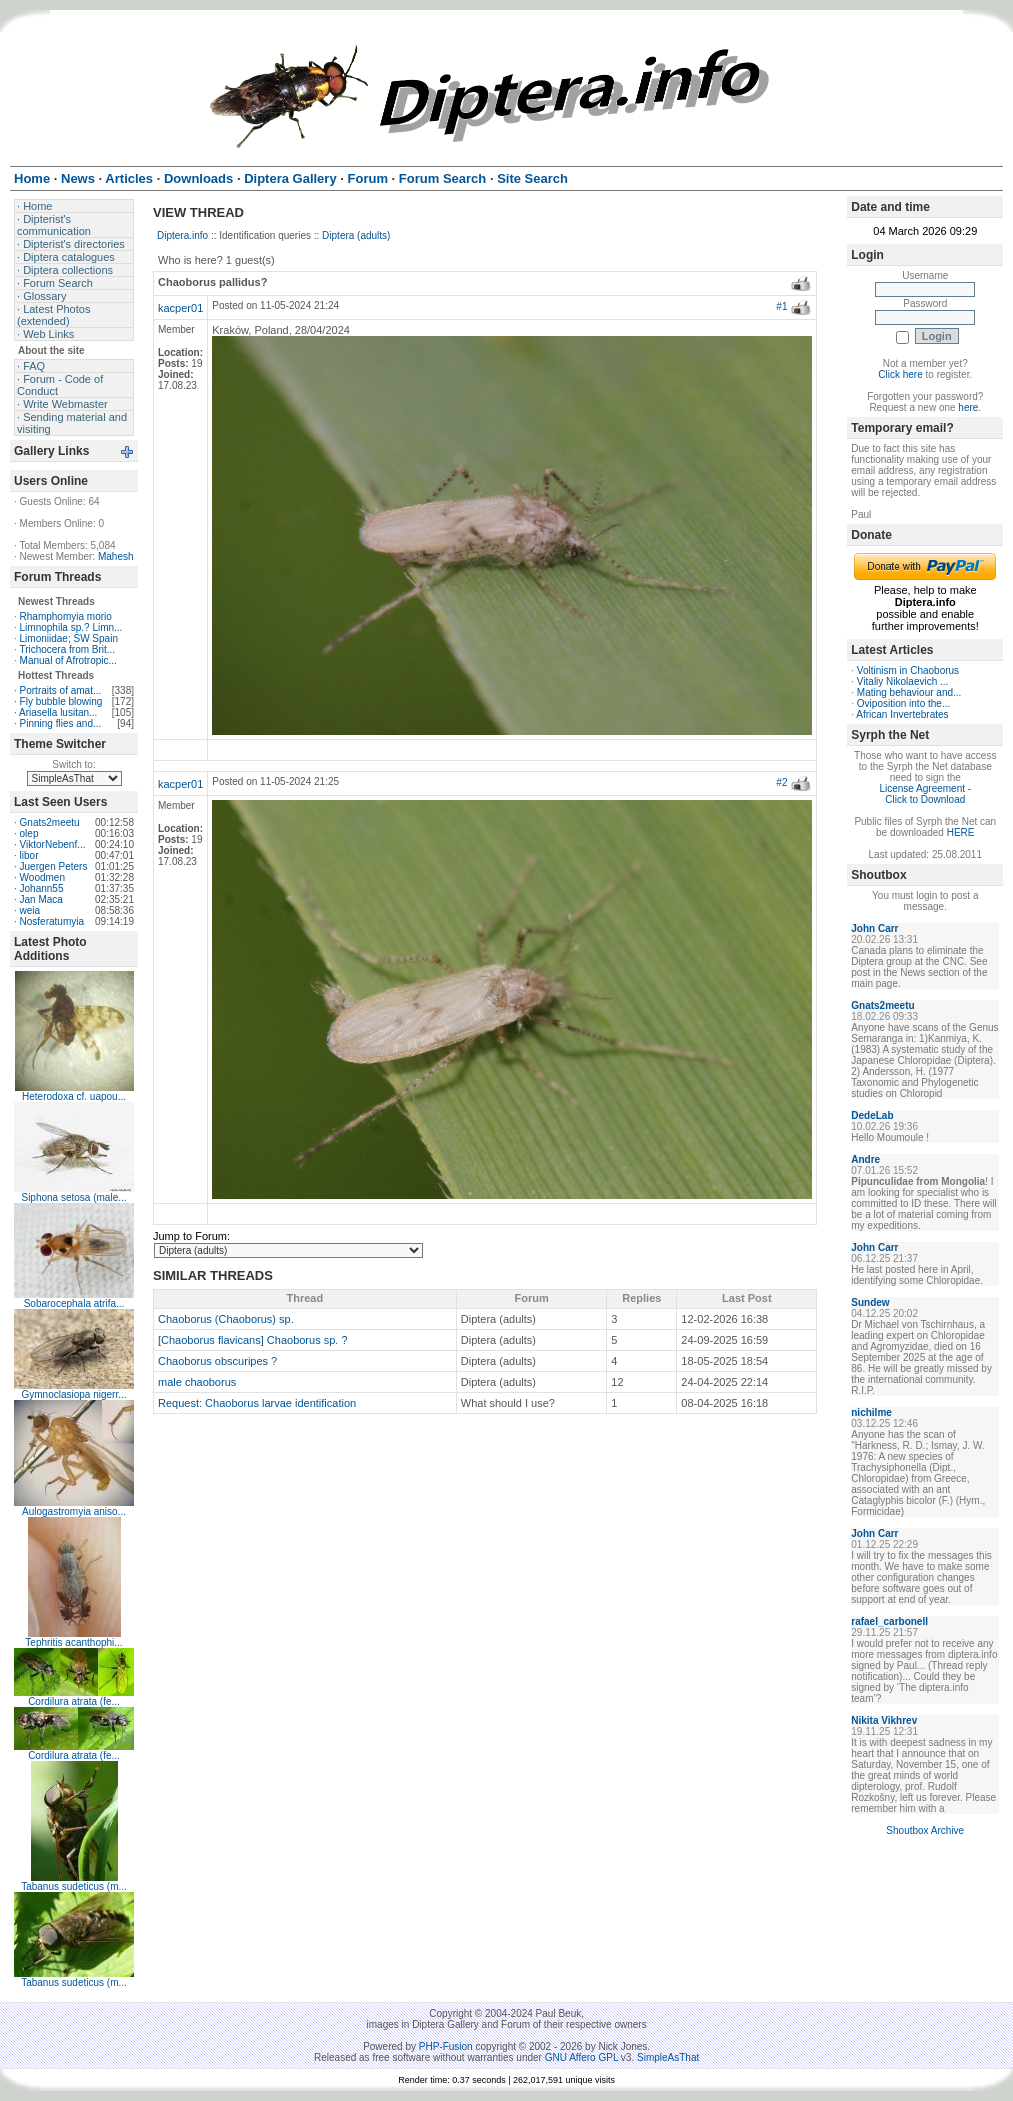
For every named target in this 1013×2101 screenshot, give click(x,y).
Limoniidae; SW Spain (69, 638)
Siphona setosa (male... (73, 1197)
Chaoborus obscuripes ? (217, 1361)
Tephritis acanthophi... (73, 1642)
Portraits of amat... (61, 690)
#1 (781, 306)
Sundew (870, 1302)
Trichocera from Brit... (67, 649)
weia (30, 910)
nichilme (871, 1412)
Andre (865, 1159)
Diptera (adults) (356, 235)
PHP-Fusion (446, 2046)
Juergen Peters (54, 866)
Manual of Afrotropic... (68, 660)
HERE (961, 832)
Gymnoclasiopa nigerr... (73, 1394)
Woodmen (42, 877)
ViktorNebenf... (53, 844)
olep (29, 833)
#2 (781, 782)
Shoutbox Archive (925, 1830)
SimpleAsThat (668, 2057)
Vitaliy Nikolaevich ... (903, 681)
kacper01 (180, 308)
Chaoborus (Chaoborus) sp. (226, 1319)
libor (29, 855)
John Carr (874, 928)
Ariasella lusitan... (58, 712)
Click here (900, 374)
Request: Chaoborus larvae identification (257, 1403)
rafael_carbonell (889, 1621)
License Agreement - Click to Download (925, 794)
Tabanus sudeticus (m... (74, 1886)
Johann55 (42, 888)
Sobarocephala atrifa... (74, 1303)
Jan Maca (41, 899)
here (968, 407)
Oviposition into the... (903, 703)
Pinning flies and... (61, 723)
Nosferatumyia (52, 921)
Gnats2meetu (50, 822)
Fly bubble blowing (61, 701)
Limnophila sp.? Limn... (71, 627)
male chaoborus (197, 1382)
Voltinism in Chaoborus (908, 670)
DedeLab (872, 1115)
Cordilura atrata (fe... (74, 1701)
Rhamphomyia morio (66, 616)
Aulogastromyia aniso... (74, 1511)
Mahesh (116, 556)
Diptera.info (182, 235)
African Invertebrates (902, 714)
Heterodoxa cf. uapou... (74, 1096)
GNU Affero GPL (581, 2057)
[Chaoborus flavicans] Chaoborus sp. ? (253, 1340)
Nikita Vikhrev (884, 1720)
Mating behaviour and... (909, 692)
